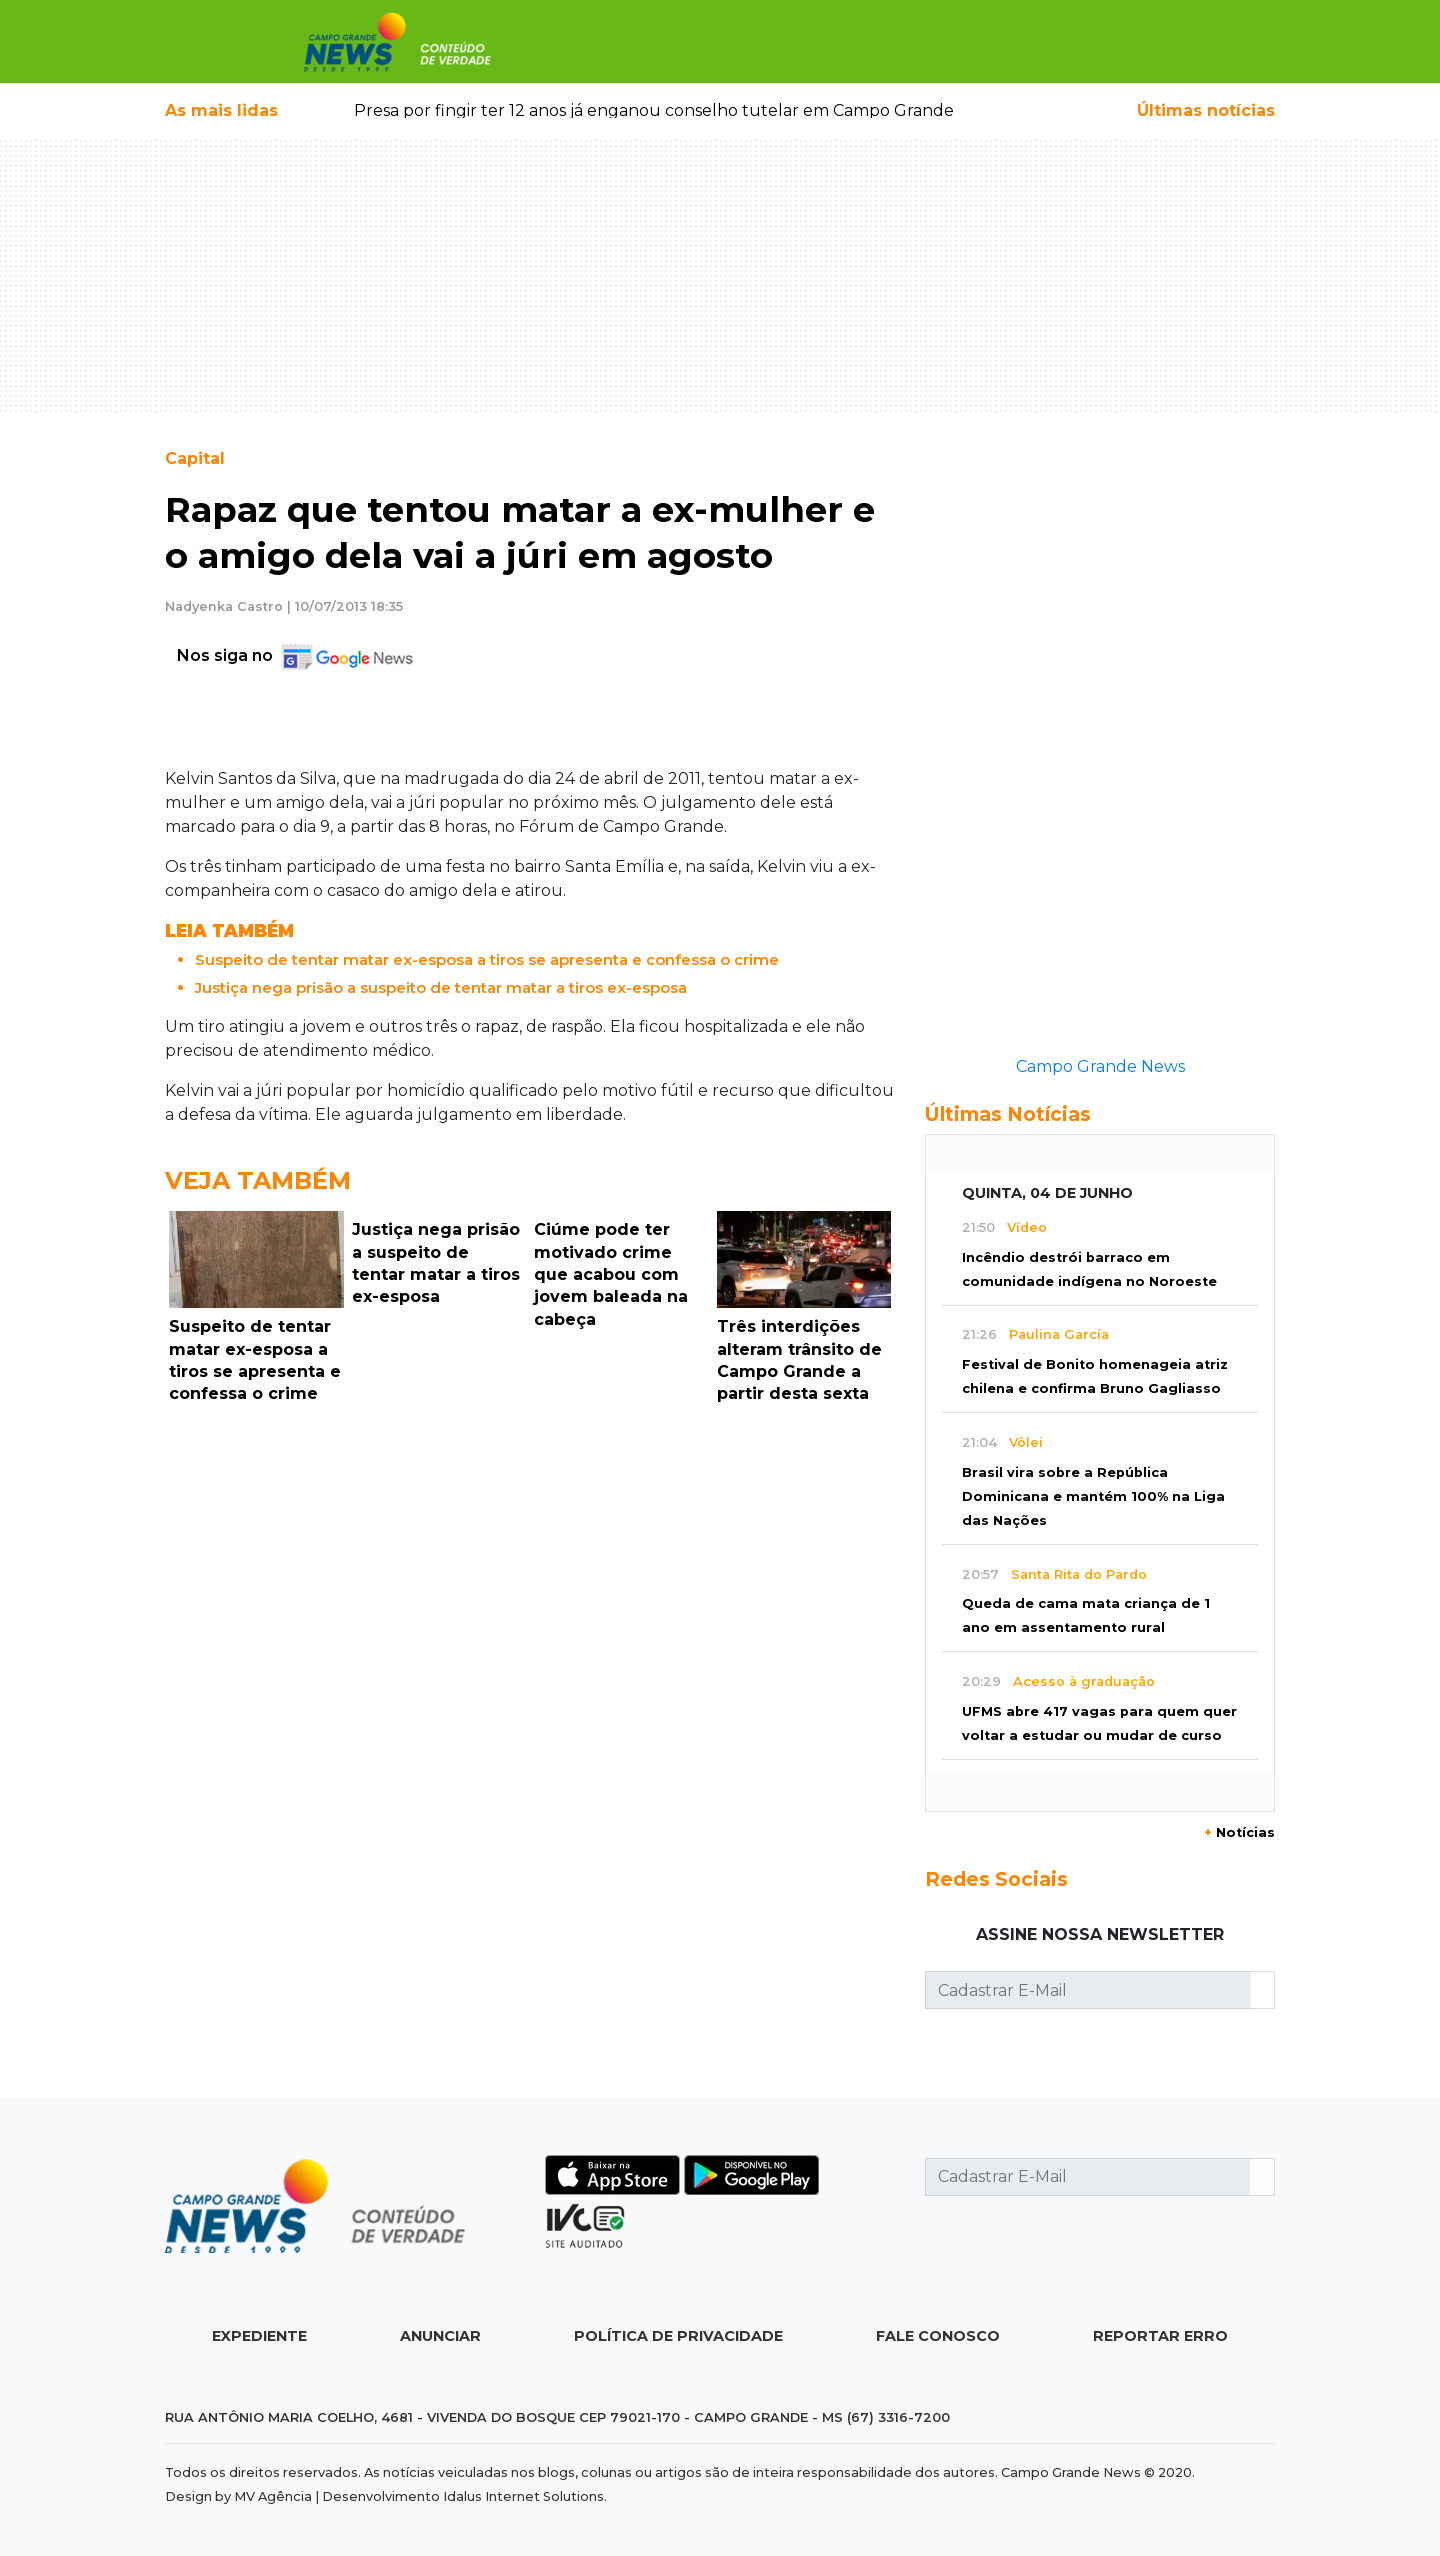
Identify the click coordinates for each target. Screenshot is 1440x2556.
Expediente (259, 2336)
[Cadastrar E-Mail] (1088, 1990)
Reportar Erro (1160, 2336)
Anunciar (440, 2336)
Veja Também (258, 1180)
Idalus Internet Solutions (523, 2496)
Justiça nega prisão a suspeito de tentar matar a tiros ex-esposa (441, 987)
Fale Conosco (938, 2336)
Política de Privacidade (678, 2336)
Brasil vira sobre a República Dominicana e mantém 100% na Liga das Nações (1093, 1496)
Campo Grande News (1100, 1066)
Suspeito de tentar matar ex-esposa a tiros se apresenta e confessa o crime (487, 959)
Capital (195, 458)
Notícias (1239, 1832)
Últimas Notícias (1008, 1114)
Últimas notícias (1206, 110)
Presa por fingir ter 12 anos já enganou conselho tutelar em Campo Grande (654, 110)
